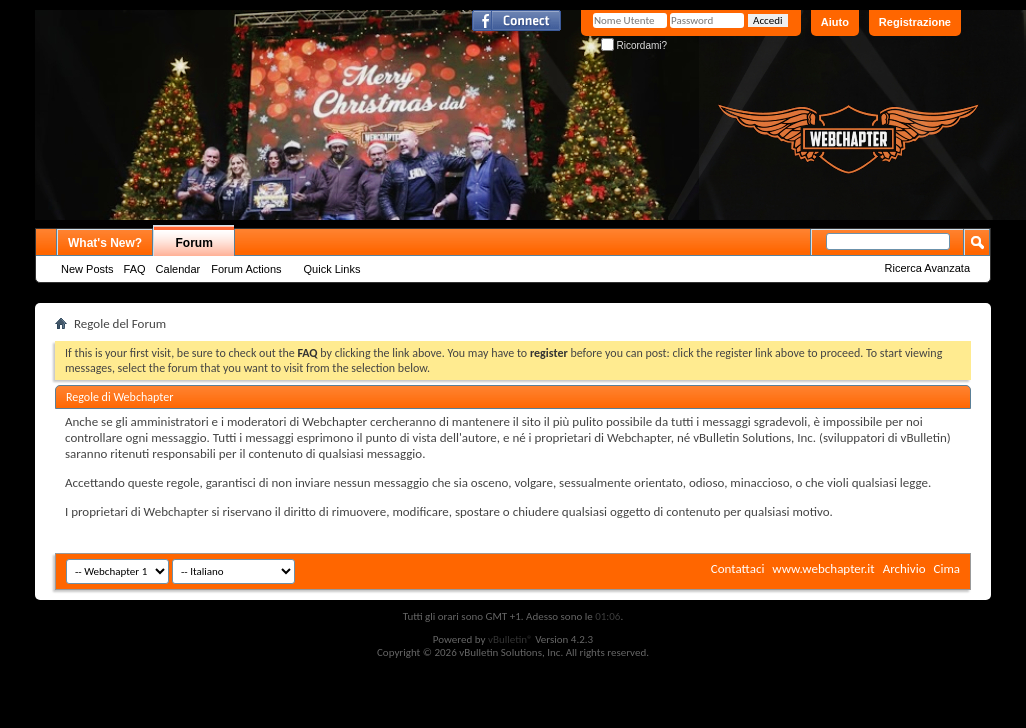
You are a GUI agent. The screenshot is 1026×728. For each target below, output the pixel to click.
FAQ (135, 269)
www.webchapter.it (823, 568)
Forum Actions (246, 269)
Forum (194, 243)
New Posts (87, 269)
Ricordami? (634, 45)
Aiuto (835, 22)
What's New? (105, 243)
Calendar (178, 269)
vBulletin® (510, 639)
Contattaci (738, 568)
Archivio (904, 568)
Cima (946, 568)
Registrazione (915, 22)
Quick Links (332, 269)
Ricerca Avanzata (927, 268)
